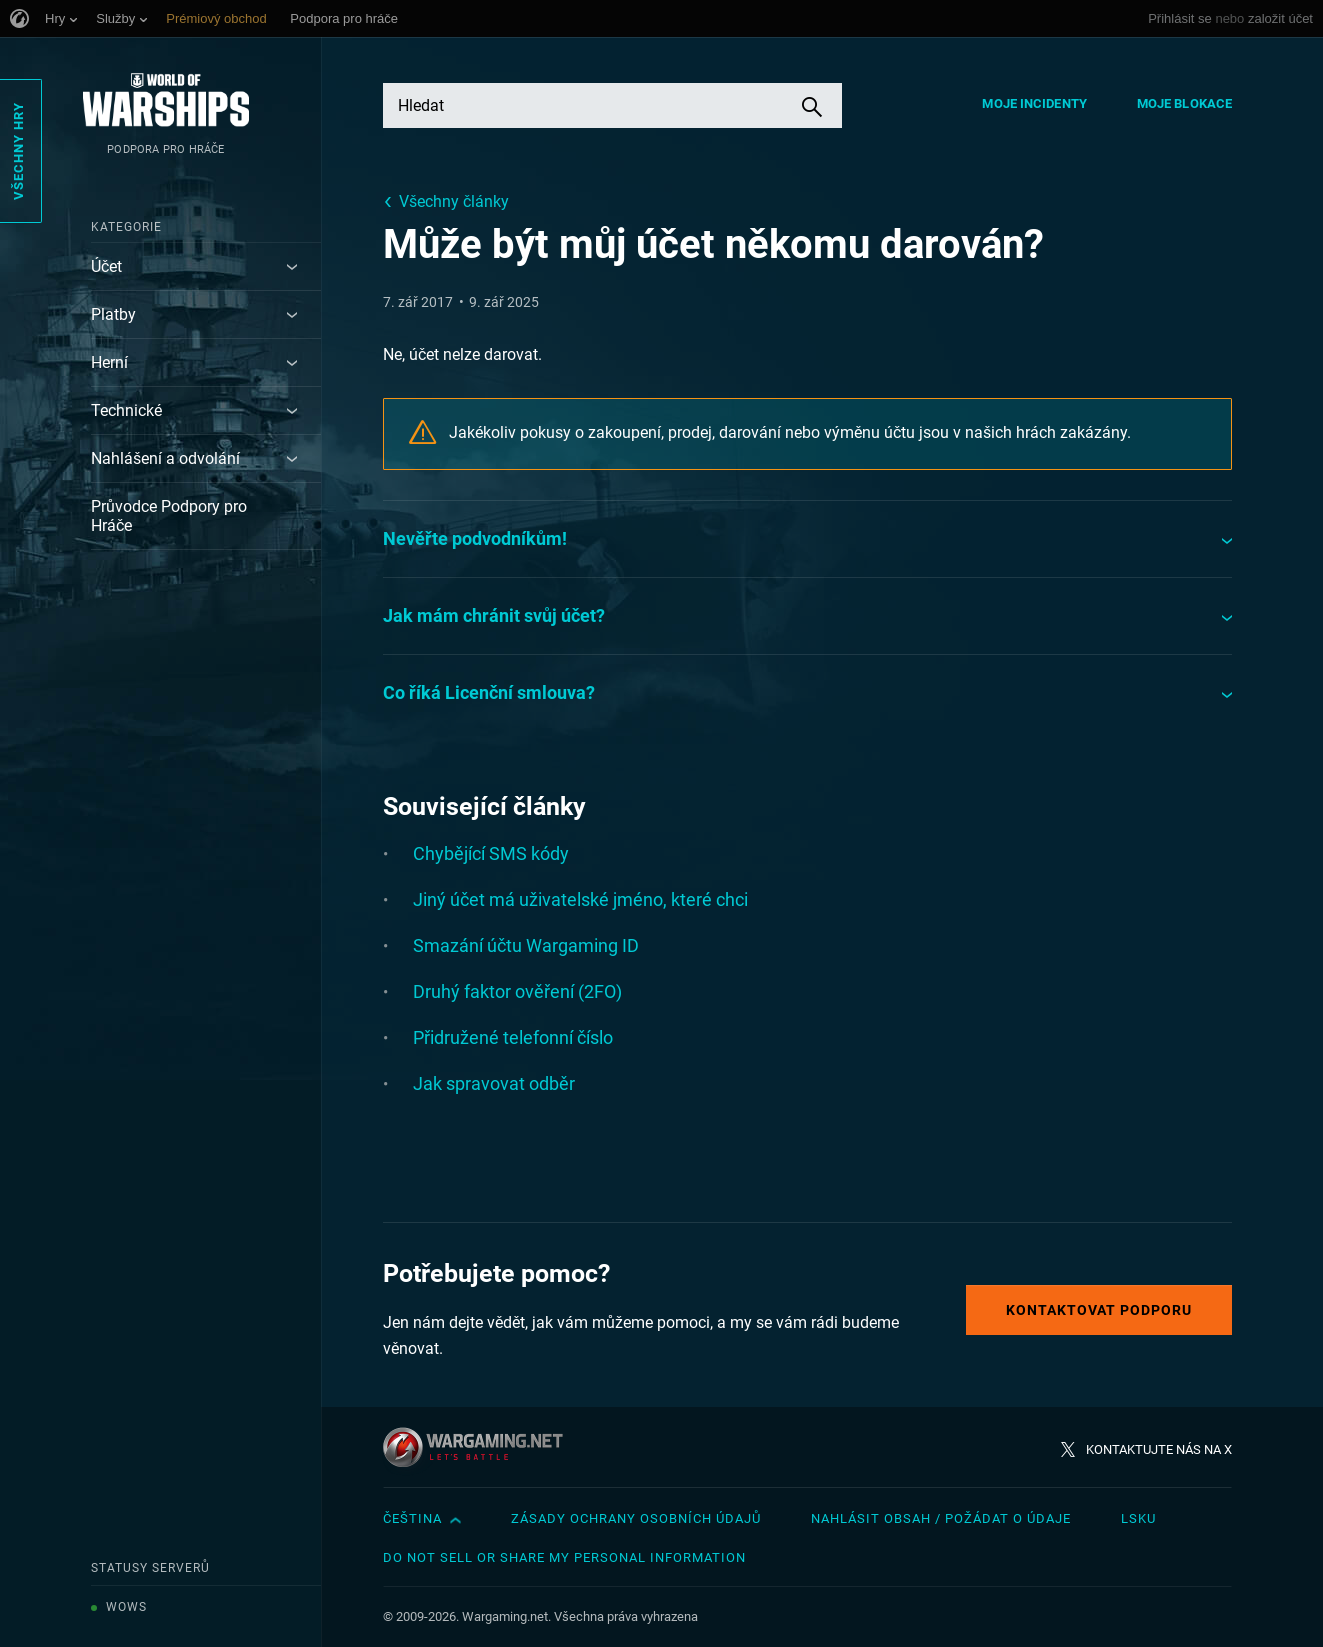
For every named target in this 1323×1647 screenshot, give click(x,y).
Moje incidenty (1034, 103)
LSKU (1138, 1518)
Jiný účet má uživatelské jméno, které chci (580, 899)
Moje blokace (1184, 103)
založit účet (1280, 18)
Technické (126, 410)
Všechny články (454, 201)
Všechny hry (18, 151)
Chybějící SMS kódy (491, 853)
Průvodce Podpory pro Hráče (169, 516)
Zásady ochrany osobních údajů (636, 1518)
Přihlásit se (1180, 18)
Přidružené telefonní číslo (513, 1037)
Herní (109, 362)
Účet (106, 266)
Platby (113, 314)
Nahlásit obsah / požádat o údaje (941, 1518)
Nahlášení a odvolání (165, 458)
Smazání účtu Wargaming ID (526, 945)
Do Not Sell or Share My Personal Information (564, 1557)
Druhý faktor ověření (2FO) (517, 991)
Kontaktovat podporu (1099, 1310)
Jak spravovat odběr (494, 1083)
